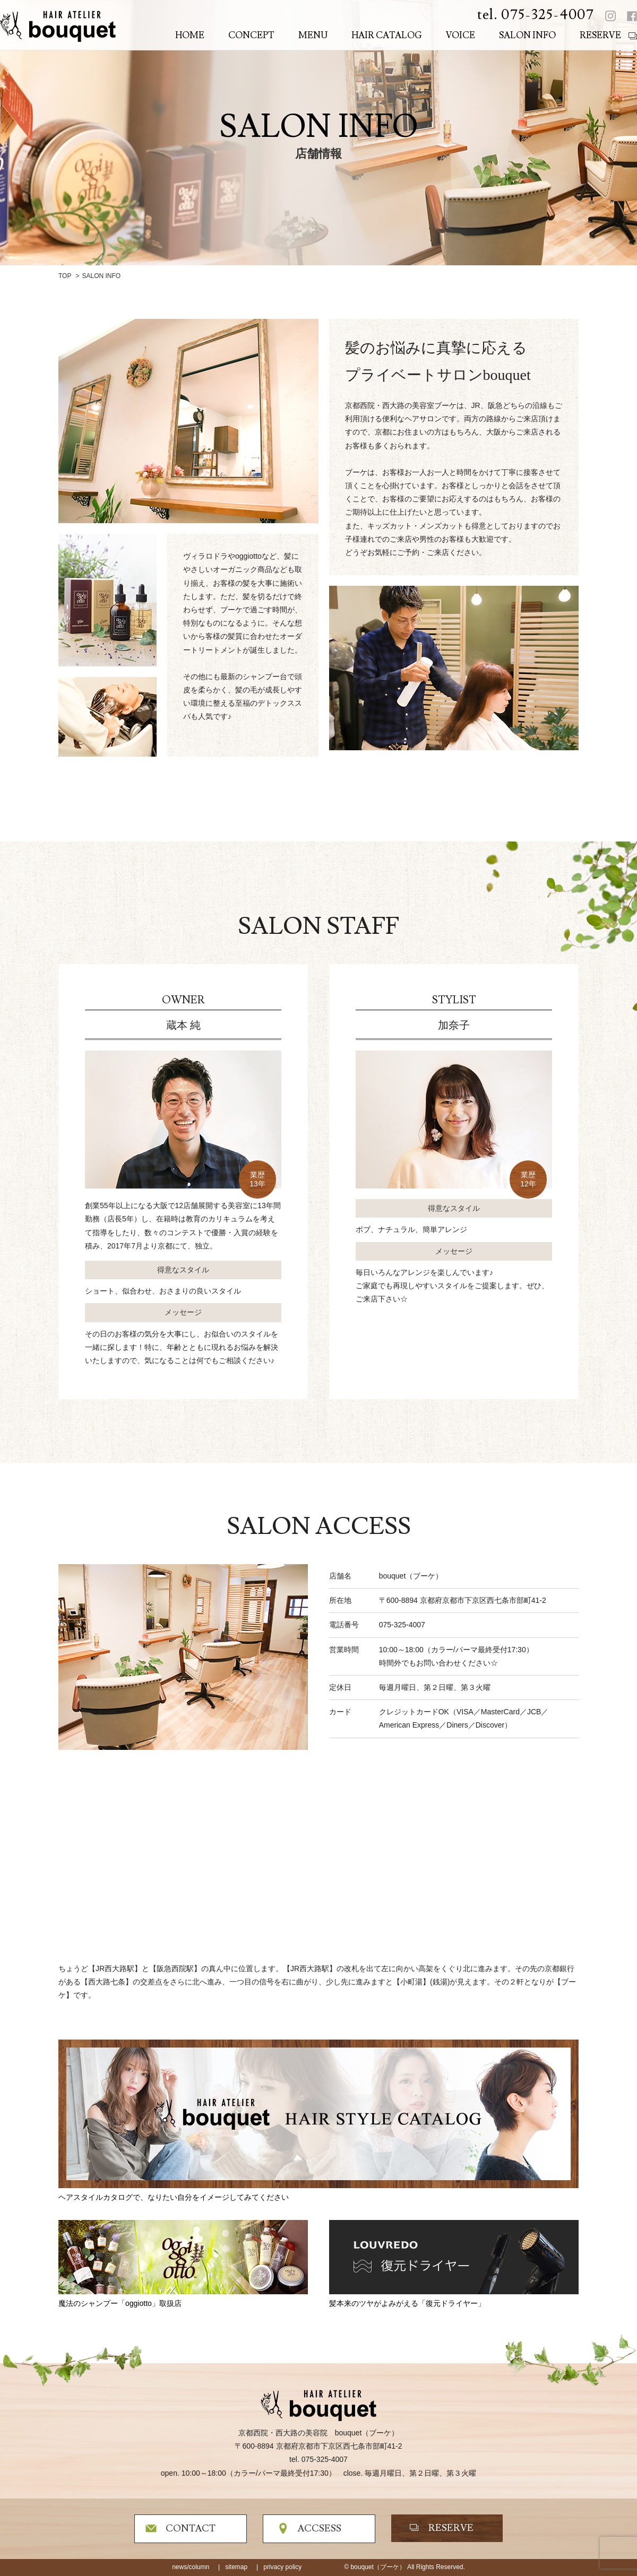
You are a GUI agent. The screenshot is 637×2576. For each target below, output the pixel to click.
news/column (190, 2567)
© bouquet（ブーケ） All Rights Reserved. (404, 2567)
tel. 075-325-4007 (535, 15)
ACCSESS (319, 2528)
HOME (189, 35)
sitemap (236, 2567)
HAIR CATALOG (386, 35)
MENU (313, 35)
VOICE (460, 35)
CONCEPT (251, 35)
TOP (64, 276)
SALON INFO (527, 35)
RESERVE (600, 35)
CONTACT (191, 2528)
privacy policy (282, 2567)
